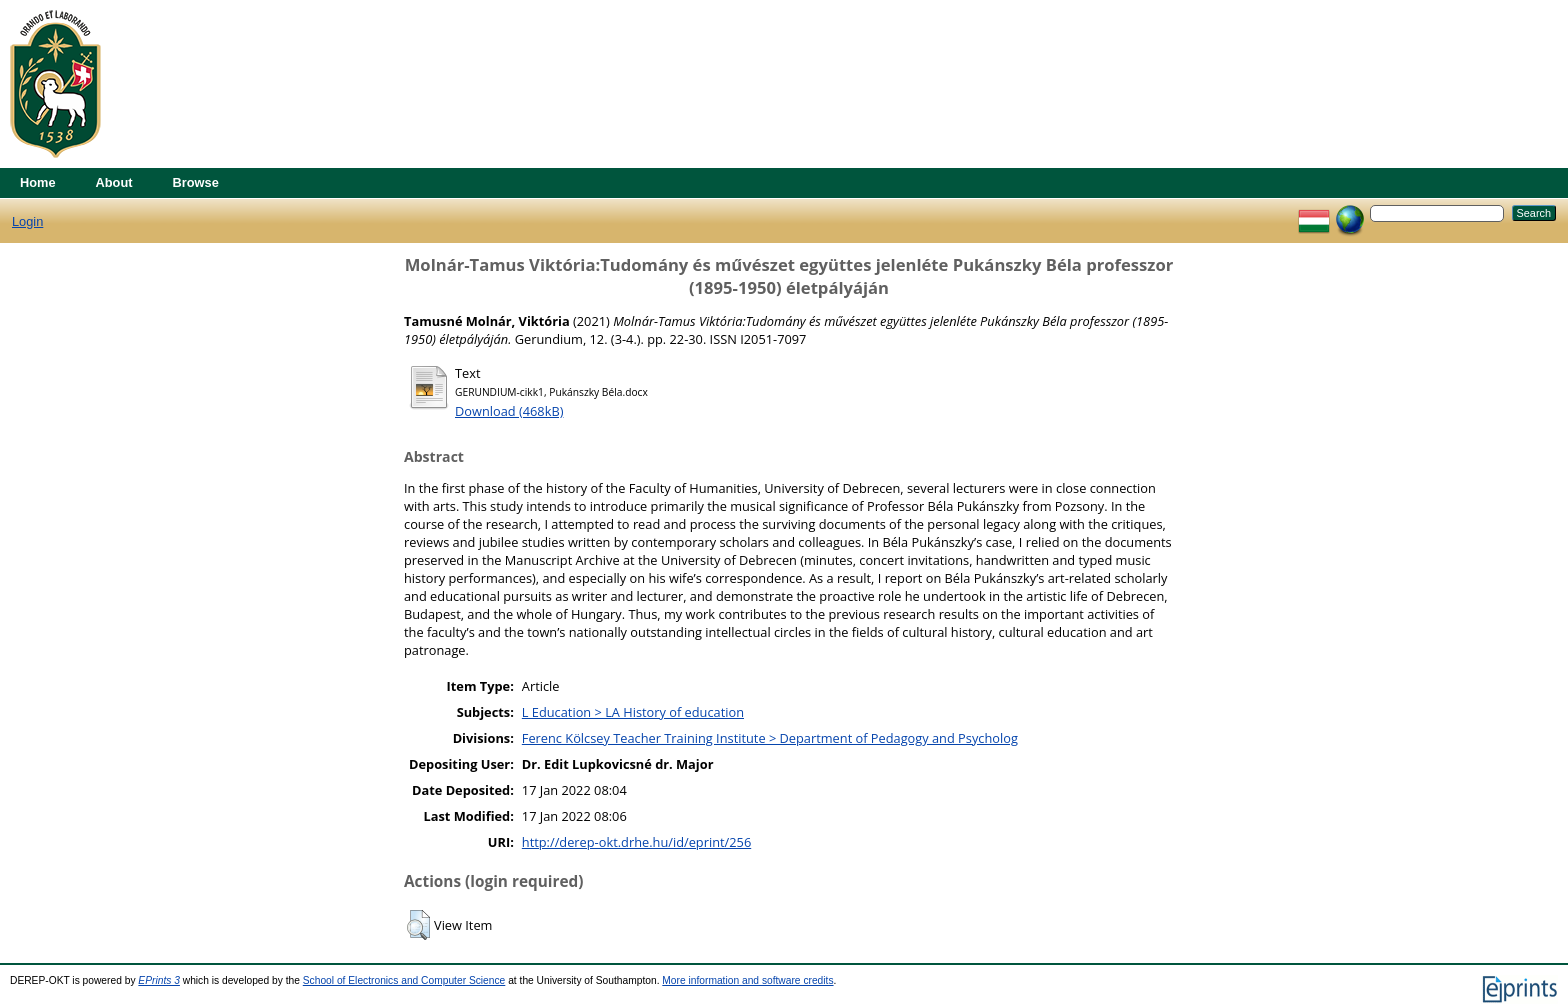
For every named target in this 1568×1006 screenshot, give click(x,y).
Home (38, 182)
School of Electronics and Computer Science (404, 980)
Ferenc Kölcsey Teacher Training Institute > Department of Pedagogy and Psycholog (770, 738)
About (114, 182)
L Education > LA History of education (633, 712)
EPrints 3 (159, 980)
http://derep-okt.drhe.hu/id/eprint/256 (636, 842)
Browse (196, 182)
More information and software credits (747, 980)
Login (27, 221)
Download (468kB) (509, 411)
